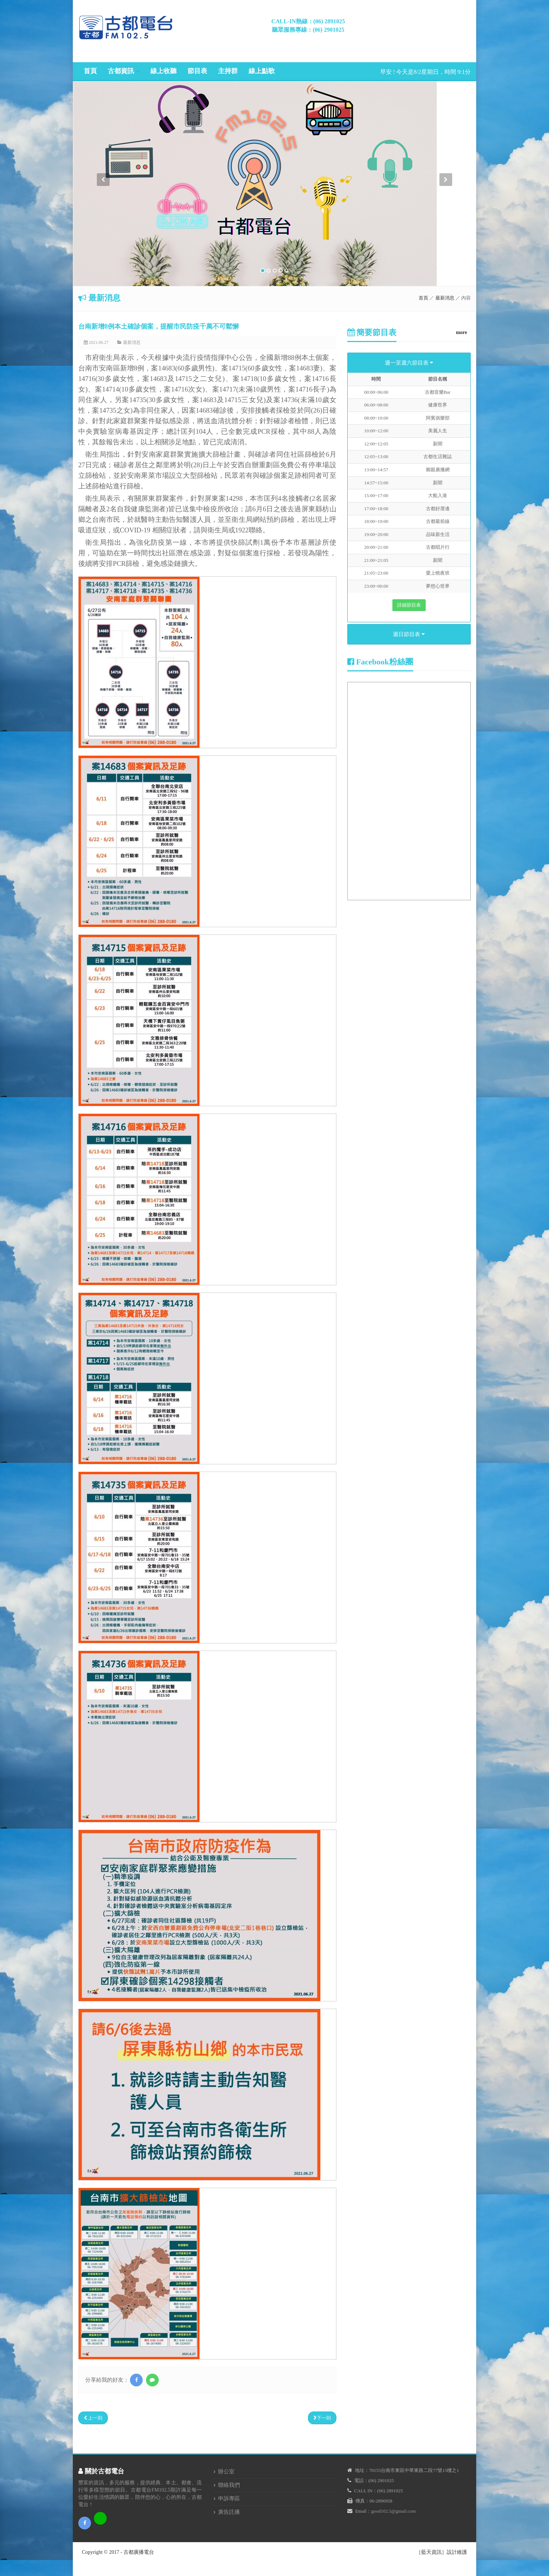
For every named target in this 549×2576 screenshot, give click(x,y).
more (461, 332)
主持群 (228, 71)
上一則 (93, 2418)
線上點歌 (262, 71)
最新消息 (444, 298)
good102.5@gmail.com (393, 2511)
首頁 (90, 71)
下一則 (322, 2418)
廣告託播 (229, 2512)
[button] (103, 229)
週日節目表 (409, 634)
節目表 (197, 71)
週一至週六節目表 (409, 363)
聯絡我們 (229, 2485)
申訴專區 (229, 2498)
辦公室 (226, 2471)
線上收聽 (163, 71)
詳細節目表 (409, 605)
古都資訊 (121, 71)
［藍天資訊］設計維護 (441, 2552)
